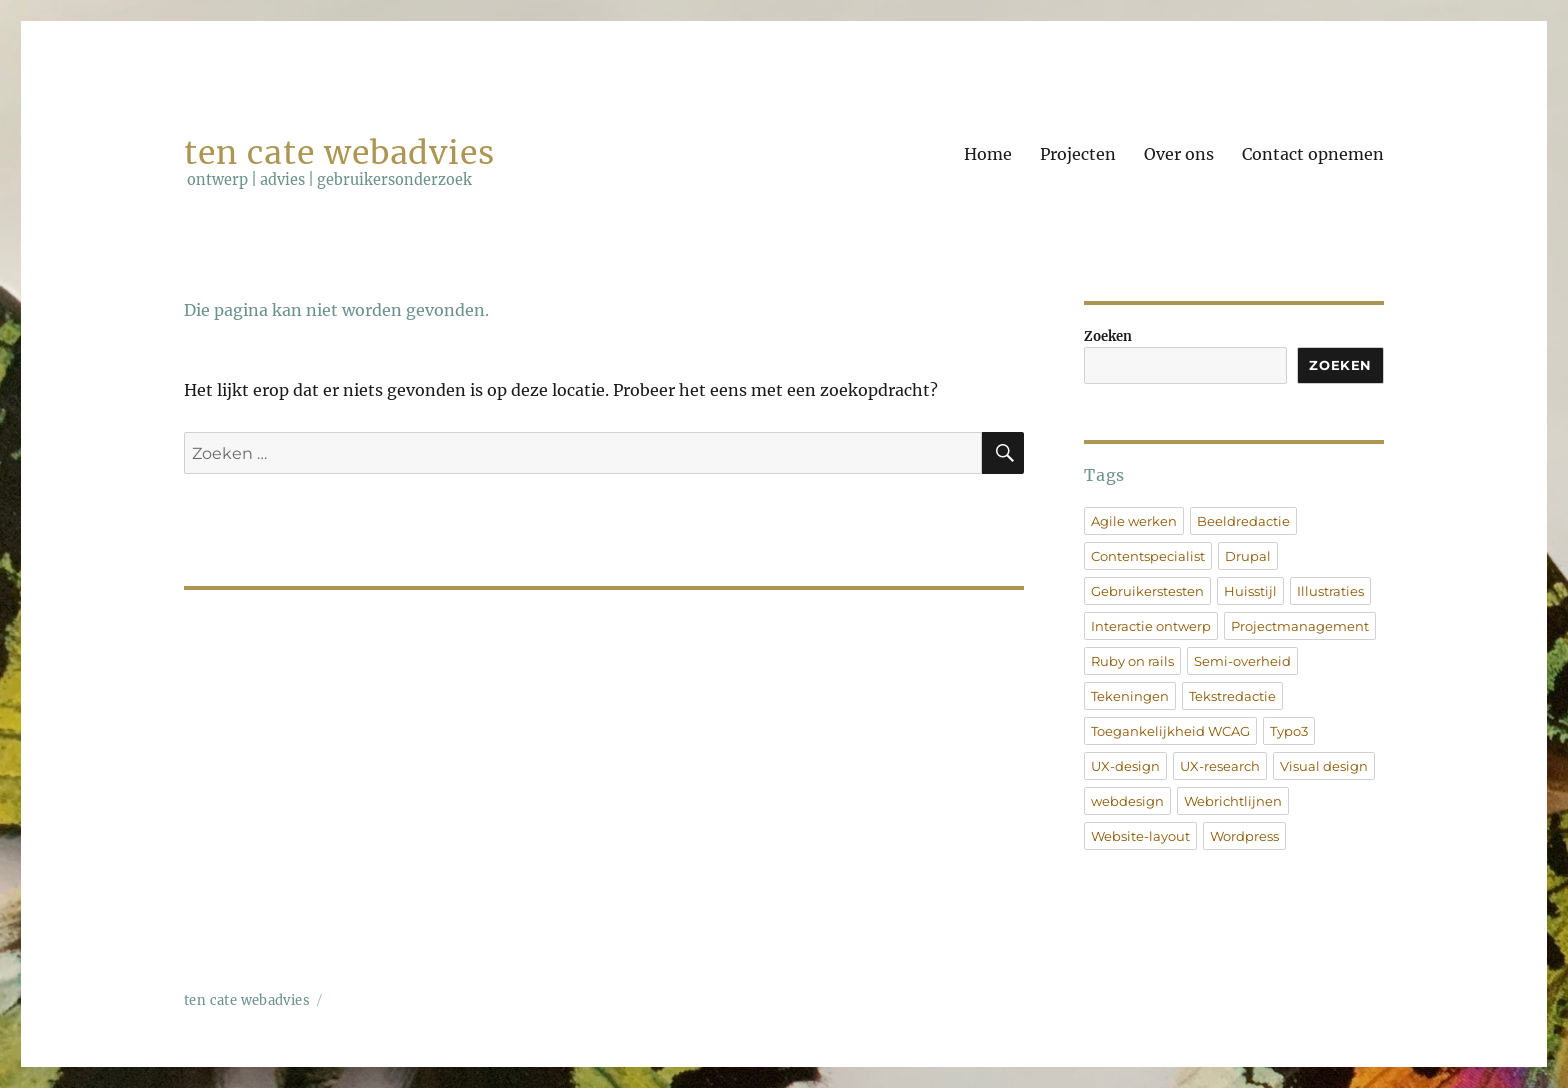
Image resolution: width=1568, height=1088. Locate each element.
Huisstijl (1250, 591)
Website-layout (1140, 836)
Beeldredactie (1243, 521)
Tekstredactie (1232, 696)
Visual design (1324, 766)
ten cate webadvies (339, 153)
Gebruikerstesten (1147, 591)
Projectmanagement (1300, 626)
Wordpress (1244, 836)
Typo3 (1289, 731)
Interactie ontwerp (1151, 626)
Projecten (1078, 154)
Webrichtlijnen (1233, 801)
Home (988, 154)
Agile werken (1134, 521)
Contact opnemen (1313, 154)
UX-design (1125, 766)
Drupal (1248, 556)
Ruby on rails (1132, 661)
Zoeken (1108, 336)
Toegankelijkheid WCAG (1170, 731)
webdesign (1127, 801)
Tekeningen (1130, 696)
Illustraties (1330, 591)
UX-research (1220, 766)
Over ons (1179, 154)
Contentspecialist (1148, 556)
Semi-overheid (1242, 661)
